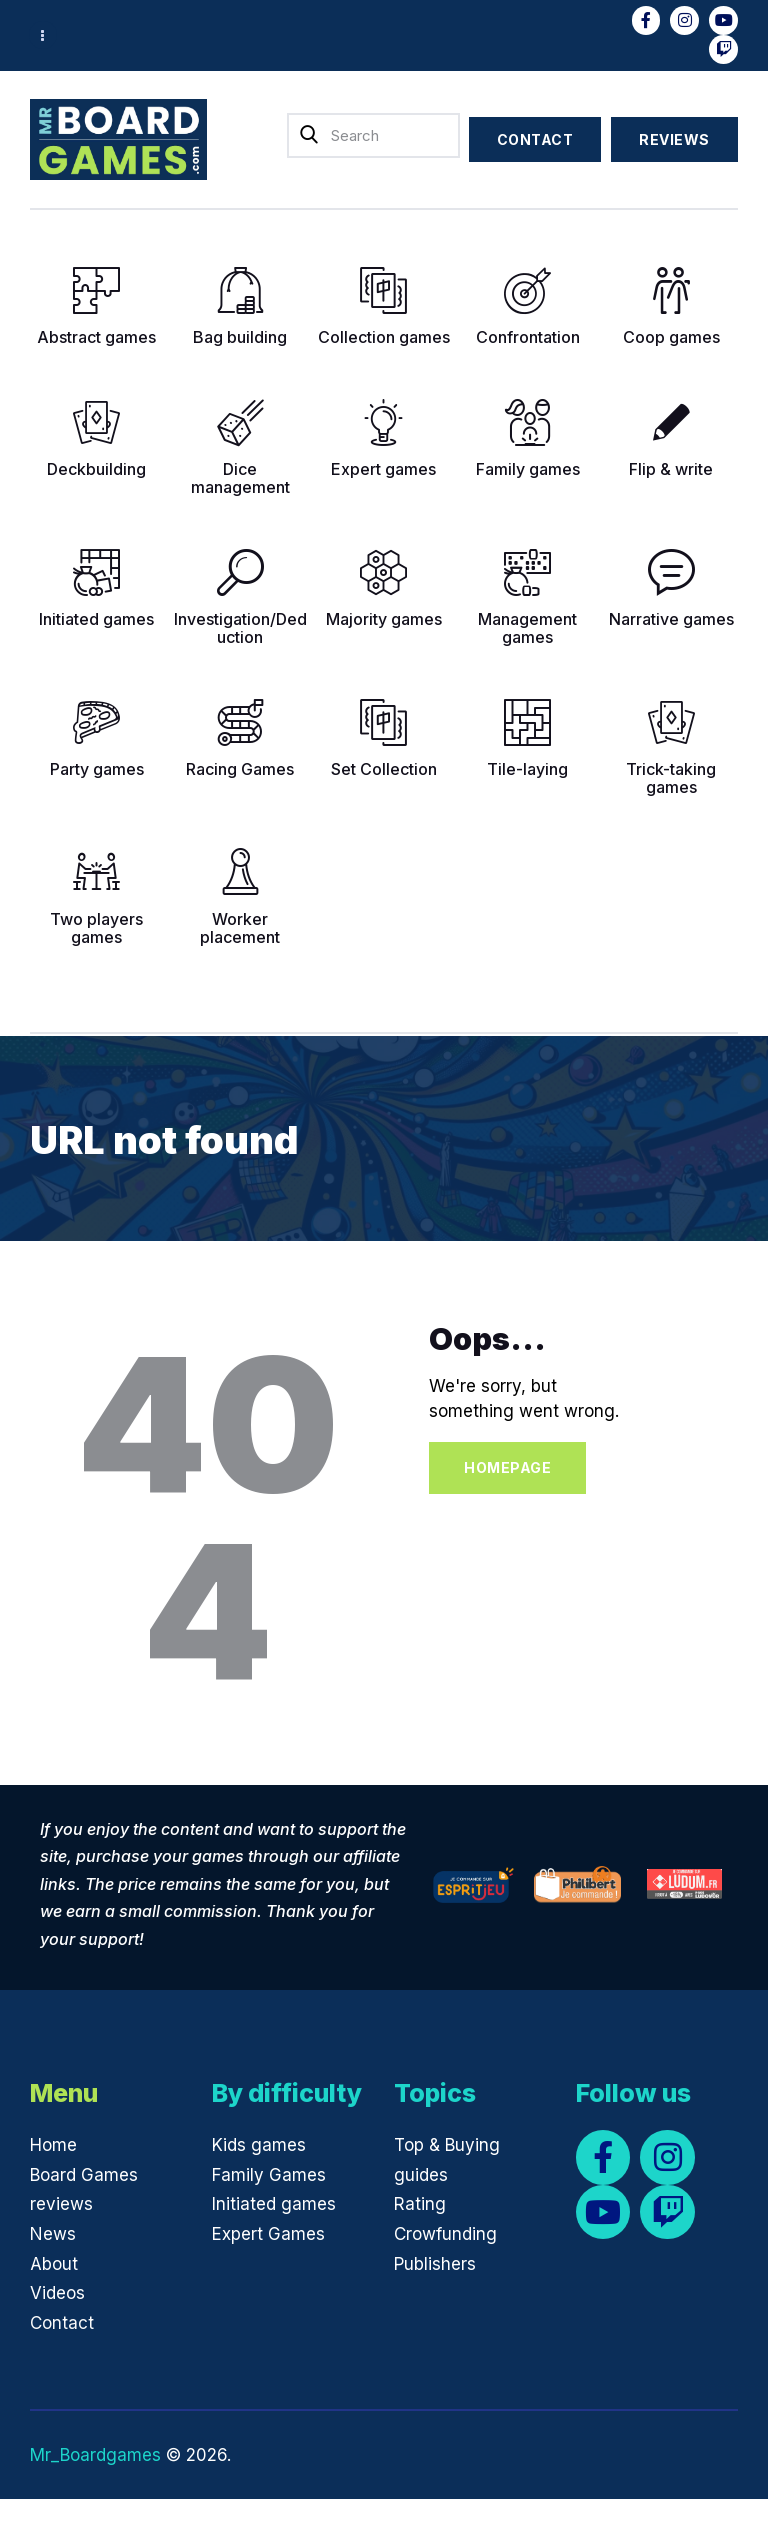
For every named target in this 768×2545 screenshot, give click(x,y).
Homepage (507, 1467)
